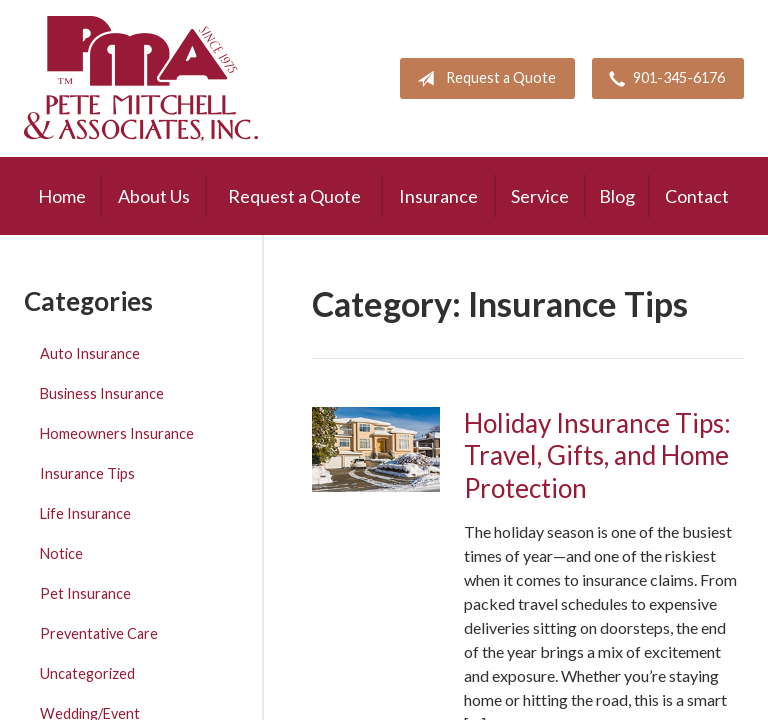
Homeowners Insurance (117, 433)
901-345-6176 (663, 79)
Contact (697, 196)
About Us (154, 196)
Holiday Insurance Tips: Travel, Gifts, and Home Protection (597, 455)
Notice (61, 553)
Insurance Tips (87, 473)
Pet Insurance (85, 593)
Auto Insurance (90, 353)
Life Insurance (85, 513)
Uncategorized (87, 673)
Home (62, 196)
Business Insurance (102, 393)
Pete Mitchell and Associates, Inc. (141, 78)
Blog (617, 196)
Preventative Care (99, 633)
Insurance (438, 196)
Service (540, 196)
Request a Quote (482, 79)
